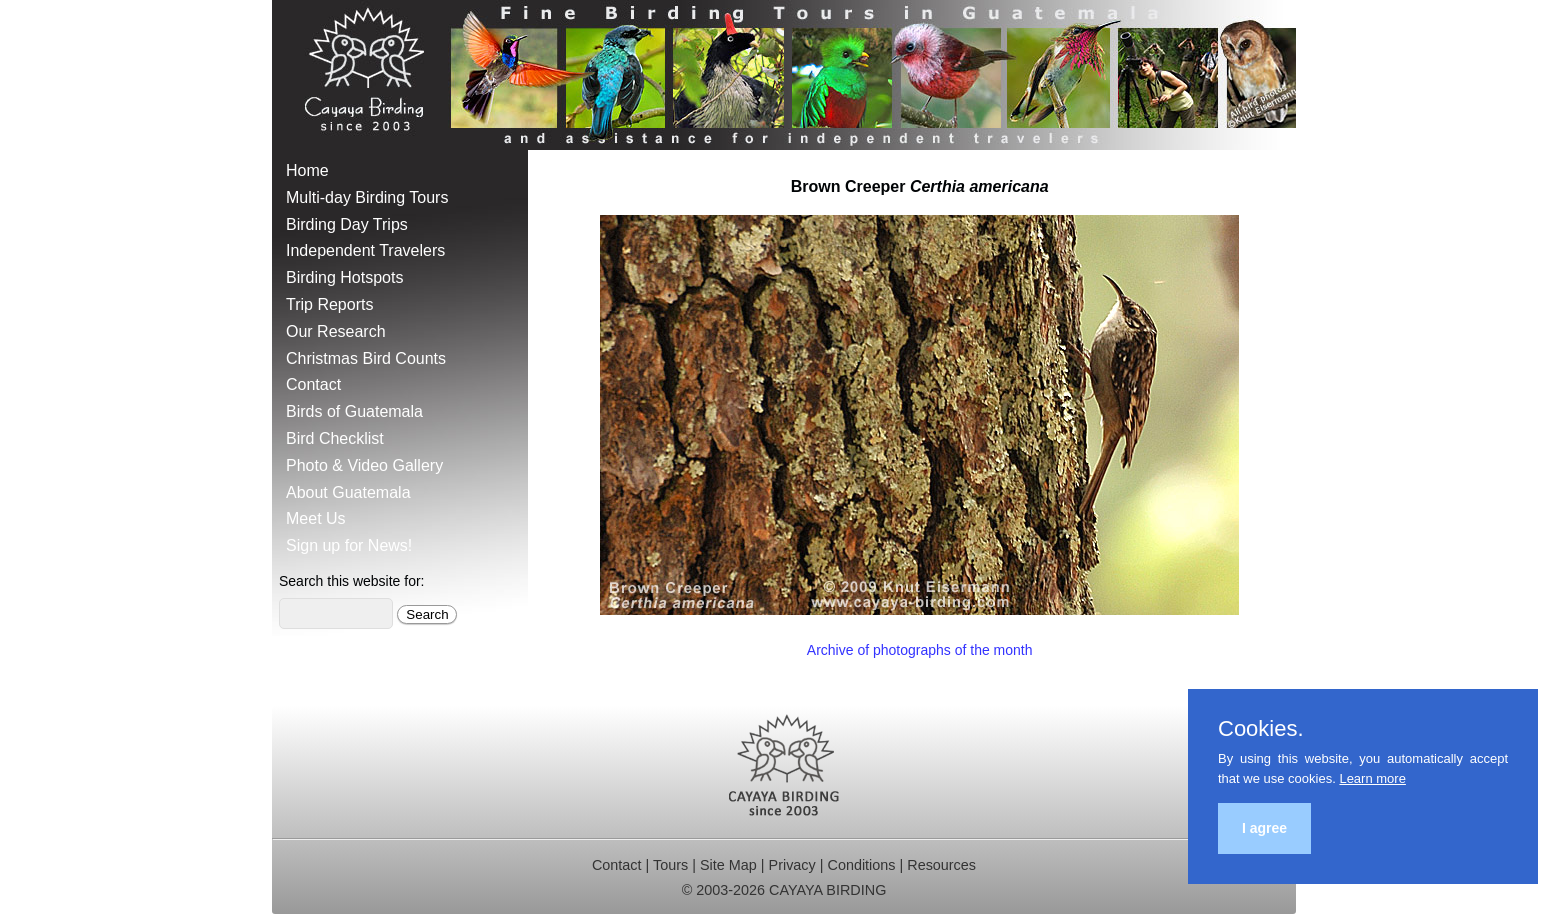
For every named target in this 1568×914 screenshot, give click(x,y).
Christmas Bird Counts (366, 358)
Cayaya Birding (372, 75)
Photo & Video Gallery (364, 465)
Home (307, 170)
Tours (670, 865)
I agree (1264, 828)
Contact (313, 384)
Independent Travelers (365, 250)
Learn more (1372, 778)
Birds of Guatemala (354, 411)
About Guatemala (348, 492)
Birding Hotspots (344, 277)
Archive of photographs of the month (920, 650)
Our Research (336, 331)
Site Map (728, 865)
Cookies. (1261, 729)
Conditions (861, 865)
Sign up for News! (349, 545)
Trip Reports (329, 304)
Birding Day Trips (347, 224)
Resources (941, 865)
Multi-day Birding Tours (367, 197)
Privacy (792, 865)
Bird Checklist (335, 438)
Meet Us (316, 518)
